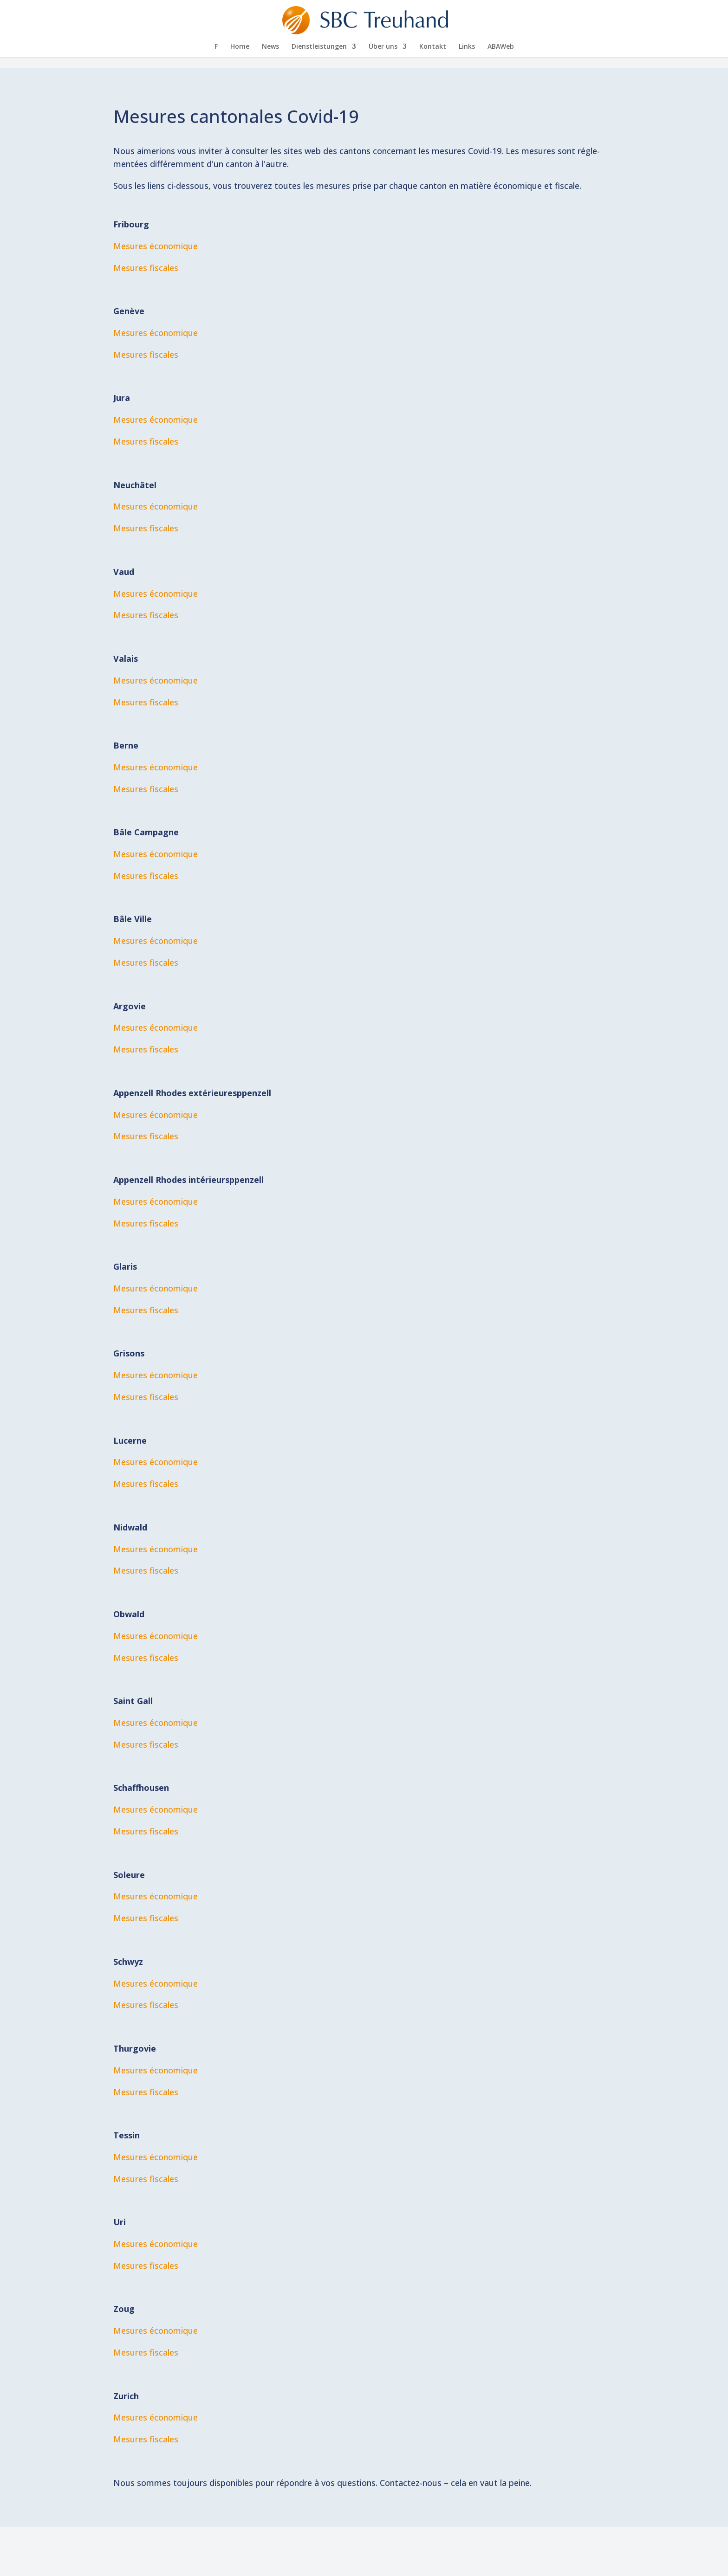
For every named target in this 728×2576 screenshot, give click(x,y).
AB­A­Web (501, 47)
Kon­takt (432, 47)
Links (467, 47)
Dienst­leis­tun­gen (319, 47)
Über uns (383, 47)
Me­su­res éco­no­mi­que (155, 1027)
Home (239, 47)
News (270, 47)
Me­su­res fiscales (145, 267)
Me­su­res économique (155, 246)
